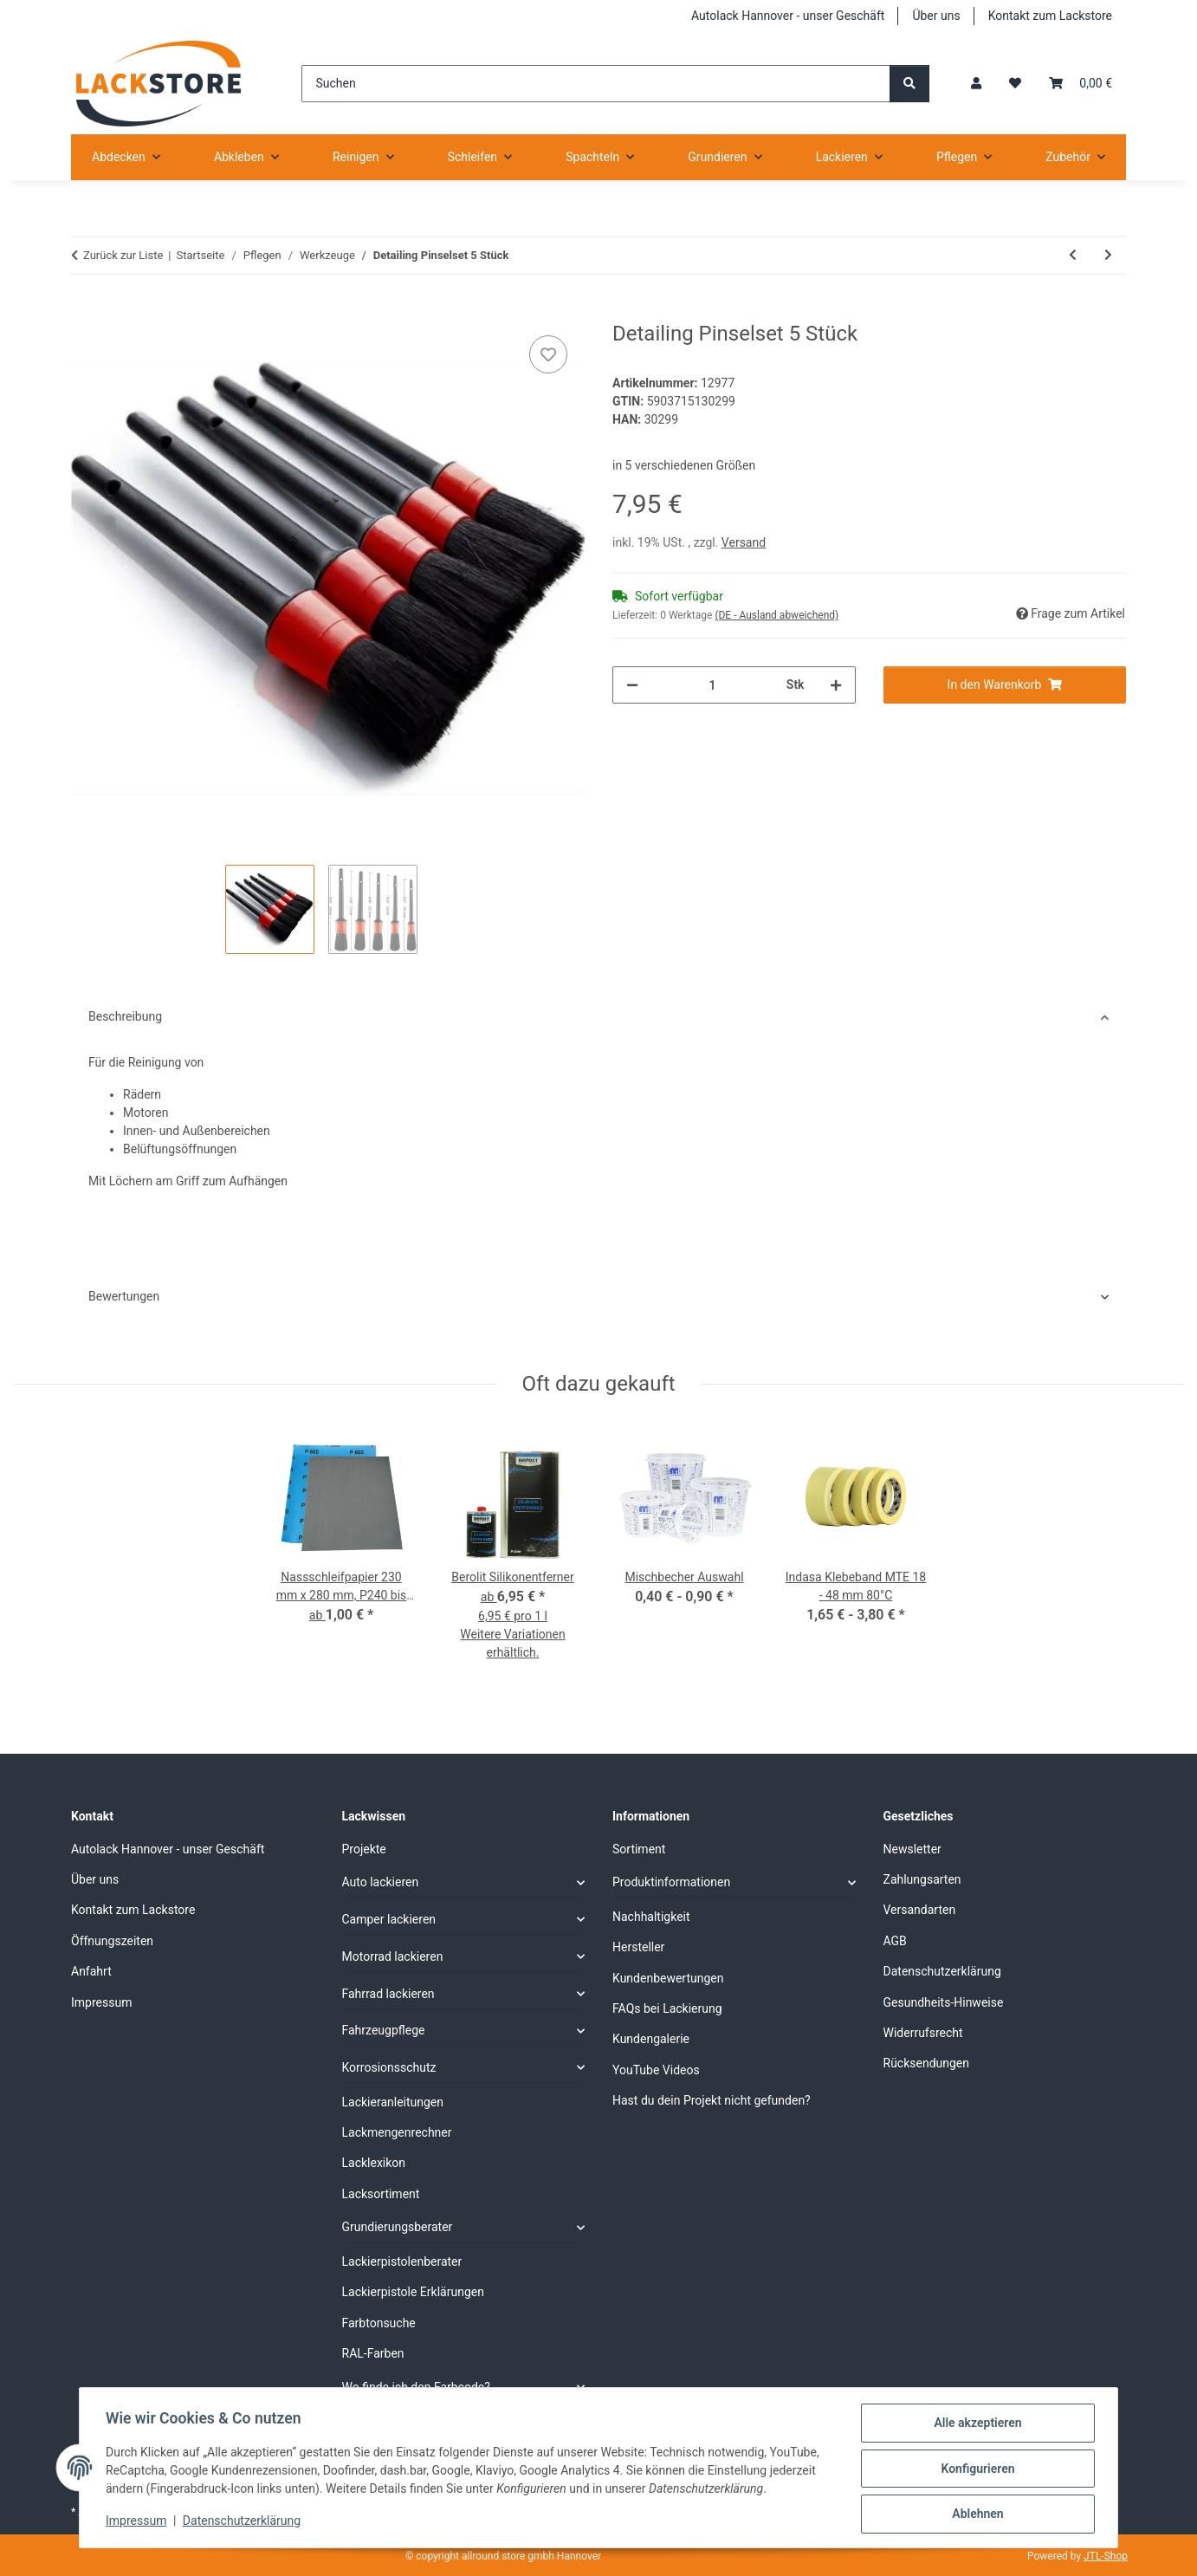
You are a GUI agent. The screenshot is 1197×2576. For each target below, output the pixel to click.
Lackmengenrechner (397, 2132)
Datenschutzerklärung (243, 2522)
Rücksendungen (926, 2063)
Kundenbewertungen (668, 1978)
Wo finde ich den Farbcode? (416, 2387)
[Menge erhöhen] (836, 685)
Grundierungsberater (397, 2227)
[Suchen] (595, 83)
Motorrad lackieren (392, 1956)
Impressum (137, 2522)
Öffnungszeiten (112, 1941)
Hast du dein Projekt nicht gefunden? (711, 2100)
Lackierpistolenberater (402, 2261)
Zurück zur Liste (123, 255)
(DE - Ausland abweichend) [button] (776, 615)
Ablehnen (975, 2514)
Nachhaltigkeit (651, 1917)
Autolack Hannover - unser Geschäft (787, 16)
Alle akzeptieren (975, 2424)
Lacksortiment (381, 2194)
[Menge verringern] (632, 685)
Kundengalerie (650, 2039)
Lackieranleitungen (393, 2102)
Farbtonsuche (379, 2323)
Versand (743, 542)
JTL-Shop (1106, 2556)
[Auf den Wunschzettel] (548, 354)
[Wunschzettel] (1015, 84)
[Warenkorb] (1080, 84)
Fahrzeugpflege (383, 2030)
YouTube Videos (656, 2070)
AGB (895, 1941)
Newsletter (912, 1849)
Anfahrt (91, 1971)
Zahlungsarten (922, 1879)
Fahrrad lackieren (388, 1994)
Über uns (936, 16)
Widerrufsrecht (923, 2033)
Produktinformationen (671, 1882)
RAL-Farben (373, 2353)
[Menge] (712, 685)
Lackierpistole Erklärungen (413, 2292)
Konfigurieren (976, 2469)
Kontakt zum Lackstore (1050, 16)
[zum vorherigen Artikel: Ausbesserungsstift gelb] (1072, 255)
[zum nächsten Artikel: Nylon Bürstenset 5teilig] (1108, 255)
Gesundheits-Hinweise (943, 2002)
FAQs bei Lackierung (667, 2008)
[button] (976, 84)
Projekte (364, 1849)
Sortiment (638, 1849)
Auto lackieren (380, 1882)
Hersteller (638, 1947)
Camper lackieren (389, 1919)
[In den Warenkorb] (85, 311)
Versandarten (919, 1910)
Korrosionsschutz (389, 2067)
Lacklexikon (374, 2163)
